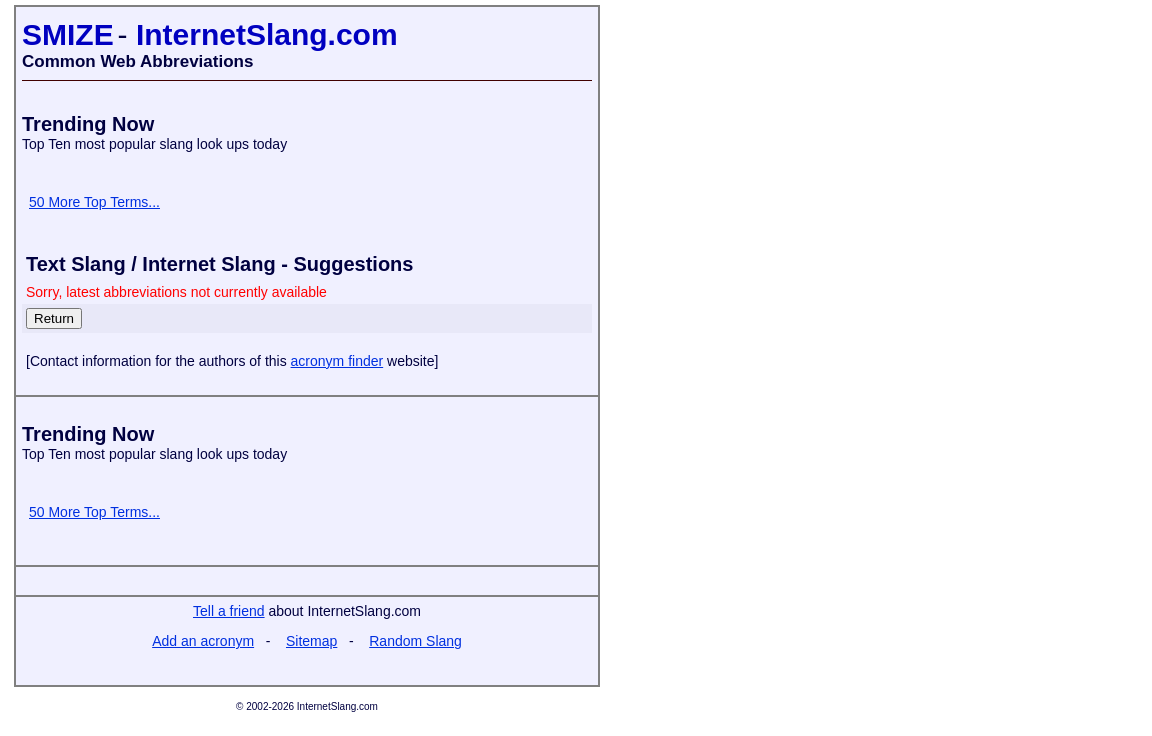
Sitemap (311, 641)
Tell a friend (229, 611)
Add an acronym (203, 641)
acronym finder (337, 361)
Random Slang (415, 641)
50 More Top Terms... (94, 202)
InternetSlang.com (267, 34)
